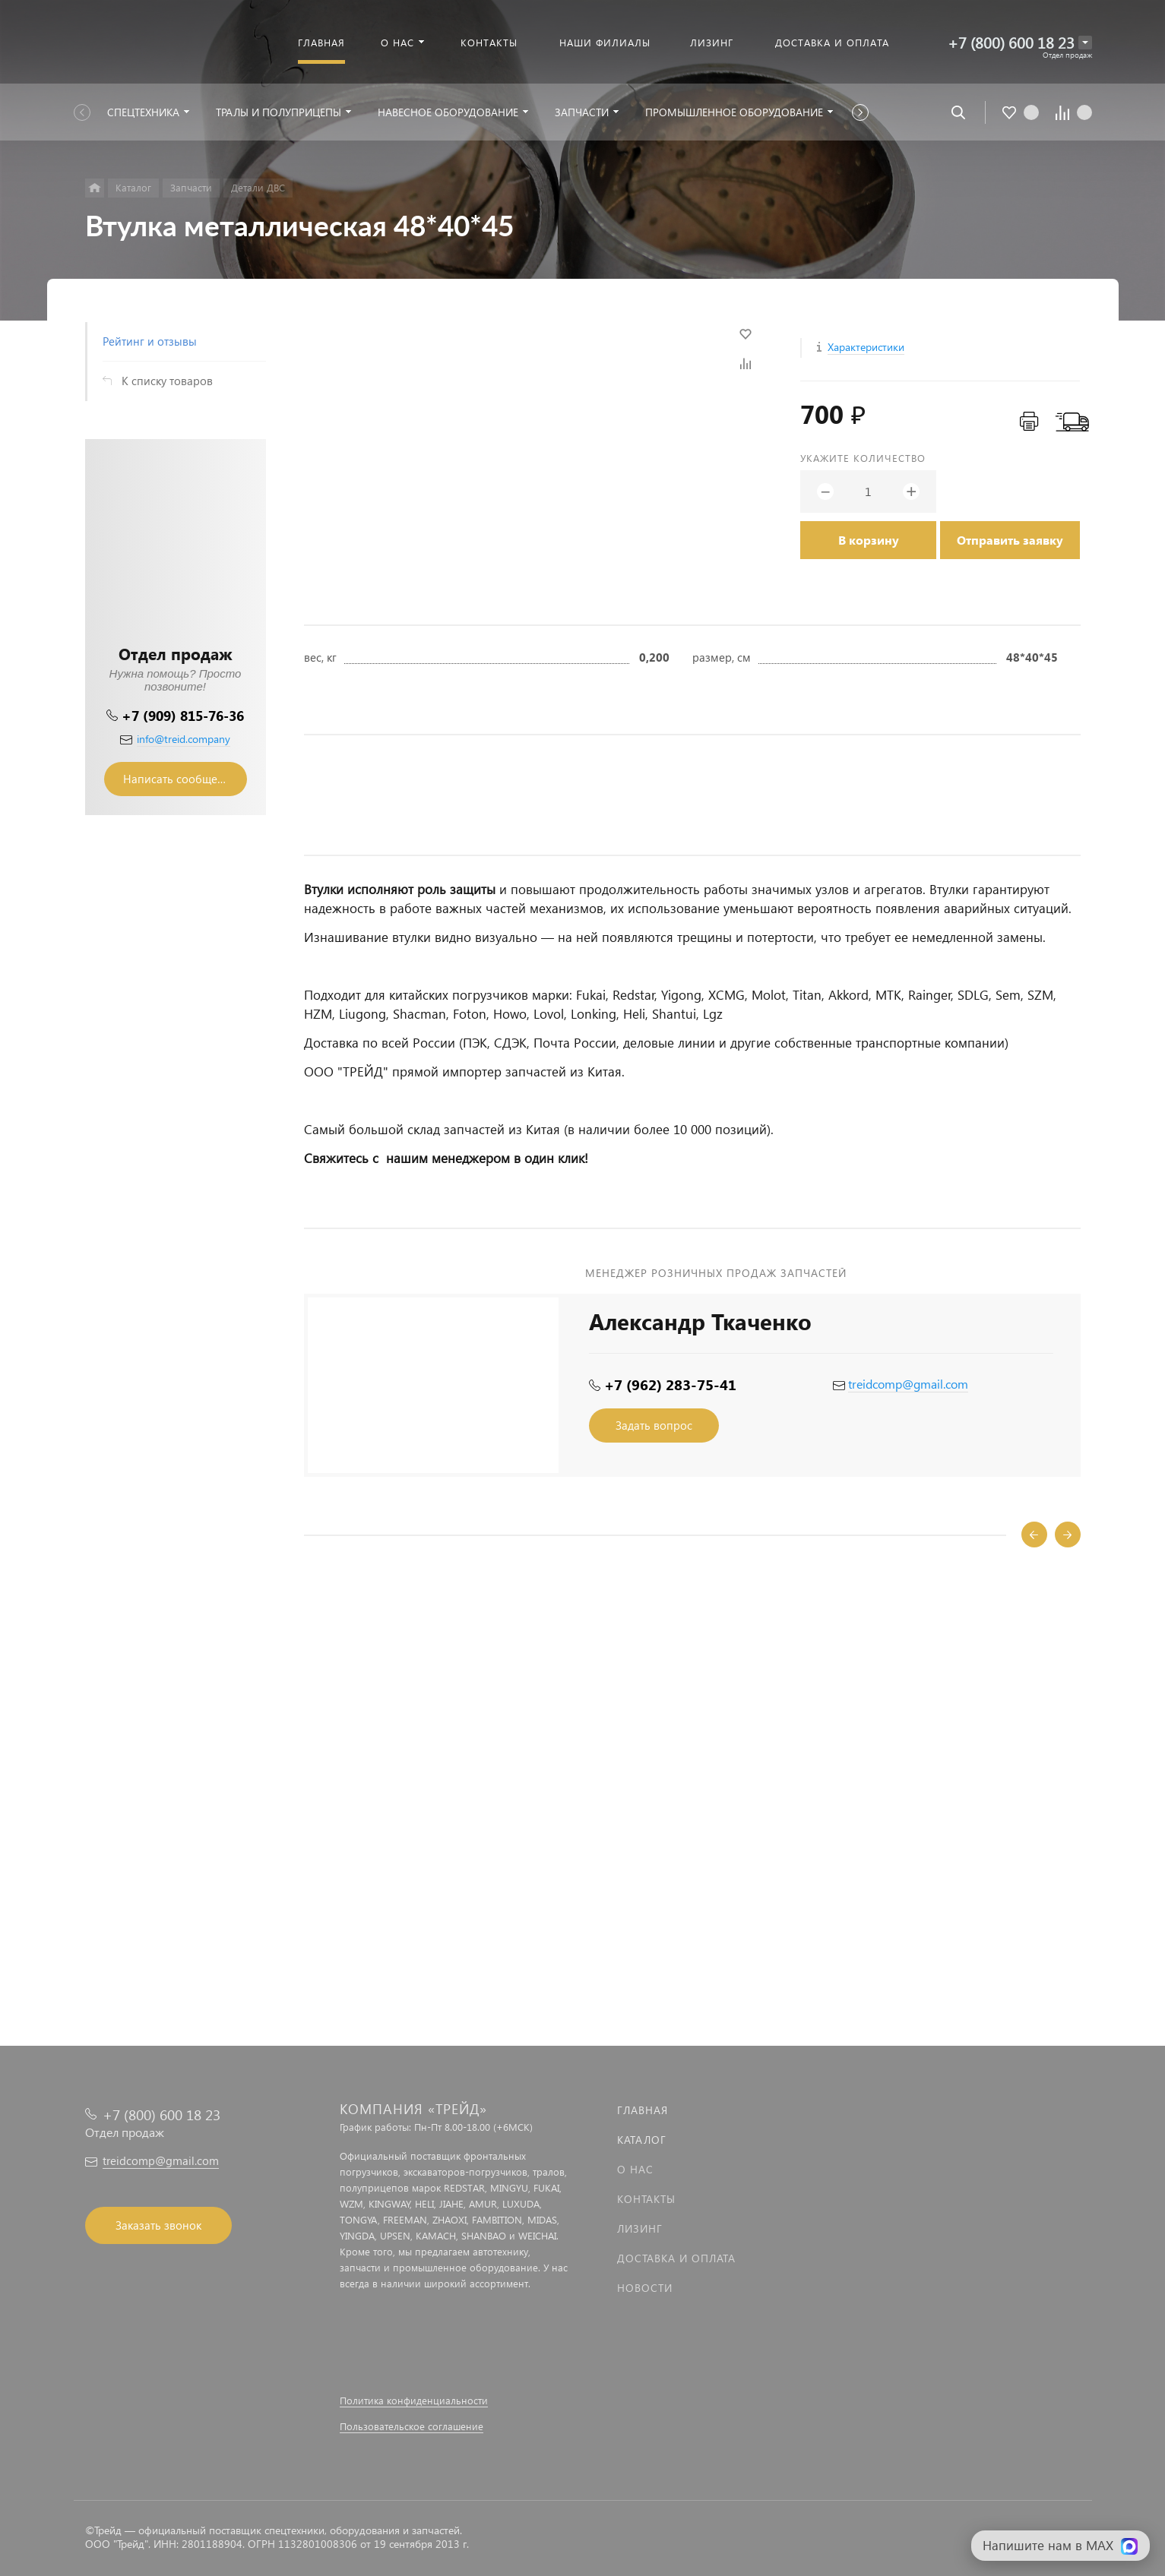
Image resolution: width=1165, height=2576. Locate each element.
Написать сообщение (180, 778)
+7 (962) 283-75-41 (670, 1384)
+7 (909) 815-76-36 (183, 715)
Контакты (646, 2199)
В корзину (868, 540)
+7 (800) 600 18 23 (1011, 42)
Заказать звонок (158, 2225)
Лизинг (640, 2228)
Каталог (641, 2139)
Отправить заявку (1010, 540)
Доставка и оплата (676, 2258)
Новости (645, 2287)
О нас (635, 2169)
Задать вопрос (654, 1425)
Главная (642, 2110)
